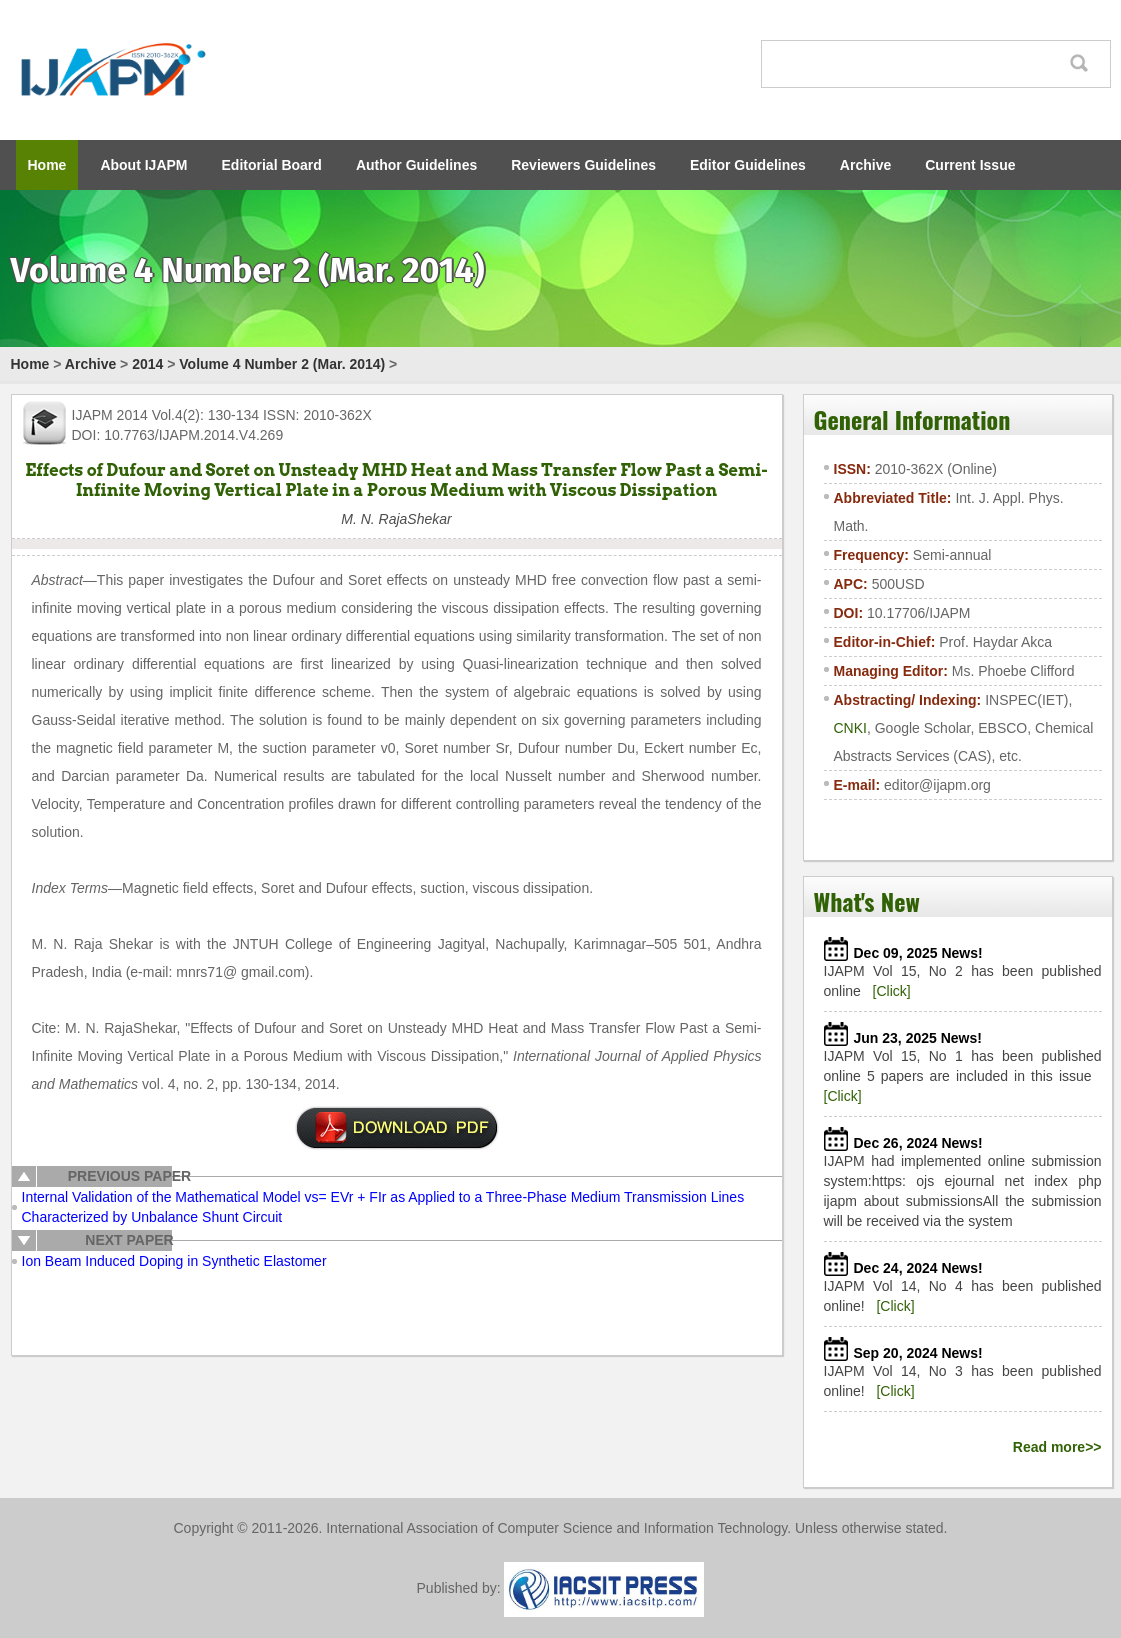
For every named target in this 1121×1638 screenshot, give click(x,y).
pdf (397, 1128)
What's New (867, 901)
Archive (865, 165)
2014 (147, 364)
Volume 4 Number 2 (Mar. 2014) (282, 364)
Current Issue (970, 165)
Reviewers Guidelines (583, 165)
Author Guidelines (416, 165)
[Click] (892, 991)
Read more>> (1057, 1447)
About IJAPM (143, 165)
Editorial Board (272, 165)
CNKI (850, 728)
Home (47, 165)
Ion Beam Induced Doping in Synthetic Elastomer (174, 1261)
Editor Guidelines (748, 165)
